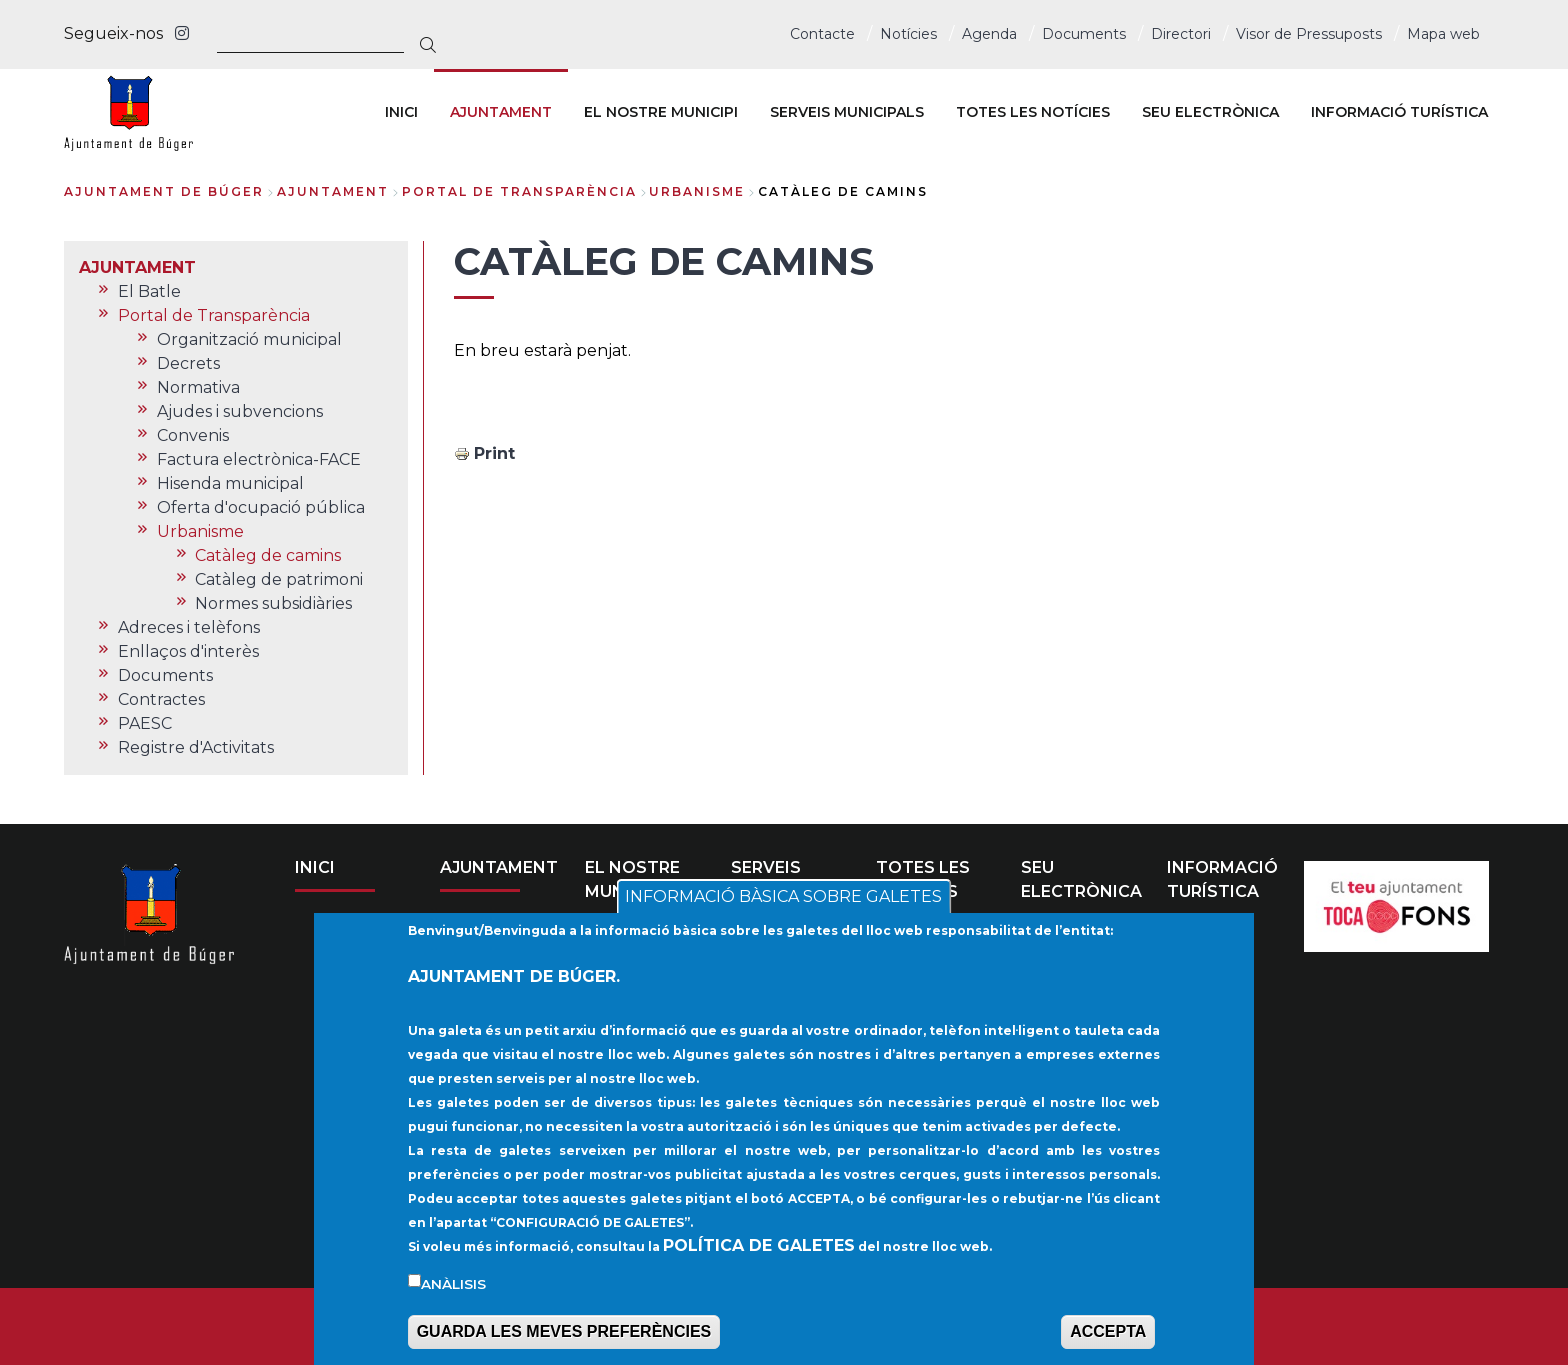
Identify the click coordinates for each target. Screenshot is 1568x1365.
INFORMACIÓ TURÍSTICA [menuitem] (1399, 112)
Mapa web (1443, 34)
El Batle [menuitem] (149, 291)
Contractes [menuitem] (161, 699)
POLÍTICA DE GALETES (759, 1247)
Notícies (908, 34)
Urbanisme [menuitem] (200, 531)
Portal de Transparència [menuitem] (214, 315)
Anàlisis (453, 1286)
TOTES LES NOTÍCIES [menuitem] (1033, 112)
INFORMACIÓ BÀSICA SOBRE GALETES (783, 899)
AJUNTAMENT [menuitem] (501, 112)
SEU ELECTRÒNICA (1081, 879)
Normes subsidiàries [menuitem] (273, 603)
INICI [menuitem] (401, 112)
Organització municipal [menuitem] (249, 339)
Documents (1084, 34)
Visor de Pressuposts (1309, 34)
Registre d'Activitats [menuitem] (196, 747)
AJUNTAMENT (333, 191)
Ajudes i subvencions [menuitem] (240, 411)
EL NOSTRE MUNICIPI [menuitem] (661, 112)
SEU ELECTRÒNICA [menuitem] (1210, 112)
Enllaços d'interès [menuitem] (188, 651)
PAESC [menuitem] (145, 723)
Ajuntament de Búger (164, 191)
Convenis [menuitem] (193, 435)
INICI (315, 867)
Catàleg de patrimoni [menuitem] (279, 579)
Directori (1181, 34)
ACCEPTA (1108, 1334)
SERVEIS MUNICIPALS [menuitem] (847, 112)
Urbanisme (697, 191)
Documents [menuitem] (165, 675)
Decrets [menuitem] (188, 363)
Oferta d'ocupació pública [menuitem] (261, 507)
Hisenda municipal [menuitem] (230, 483)
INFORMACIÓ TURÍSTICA (1222, 879)
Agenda (989, 34)
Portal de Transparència (519, 191)
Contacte (822, 34)
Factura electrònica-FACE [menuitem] (259, 459)
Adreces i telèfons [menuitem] (189, 627)
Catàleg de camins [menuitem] (268, 555)
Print (494, 453)
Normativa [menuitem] (198, 387)
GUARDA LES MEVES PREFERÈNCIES (564, 1334)
